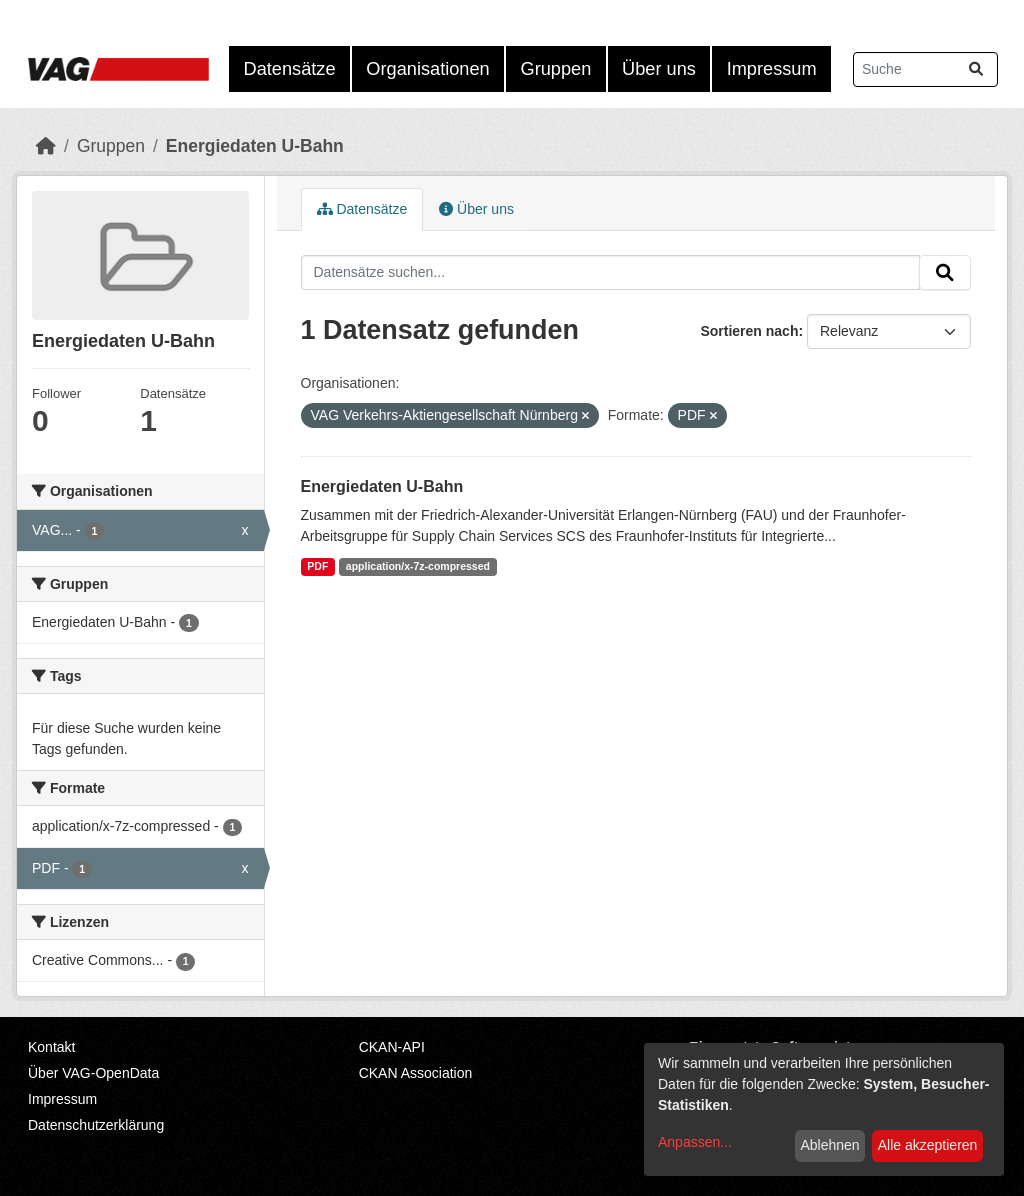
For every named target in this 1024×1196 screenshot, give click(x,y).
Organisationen (427, 69)
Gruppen (556, 69)
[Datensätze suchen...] (925, 69)
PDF (317, 566)
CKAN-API (392, 1047)
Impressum (772, 69)
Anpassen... (695, 1142)
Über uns (659, 69)
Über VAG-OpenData (93, 1073)
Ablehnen (829, 1145)
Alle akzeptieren (928, 1145)
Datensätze (290, 69)
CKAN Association (416, 1073)
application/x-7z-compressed (418, 566)
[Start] (46, 146)
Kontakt (51, 1047)
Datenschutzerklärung (96, 1125)
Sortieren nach (749, 331)
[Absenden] (976, 69)
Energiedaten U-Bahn (255, 146)
